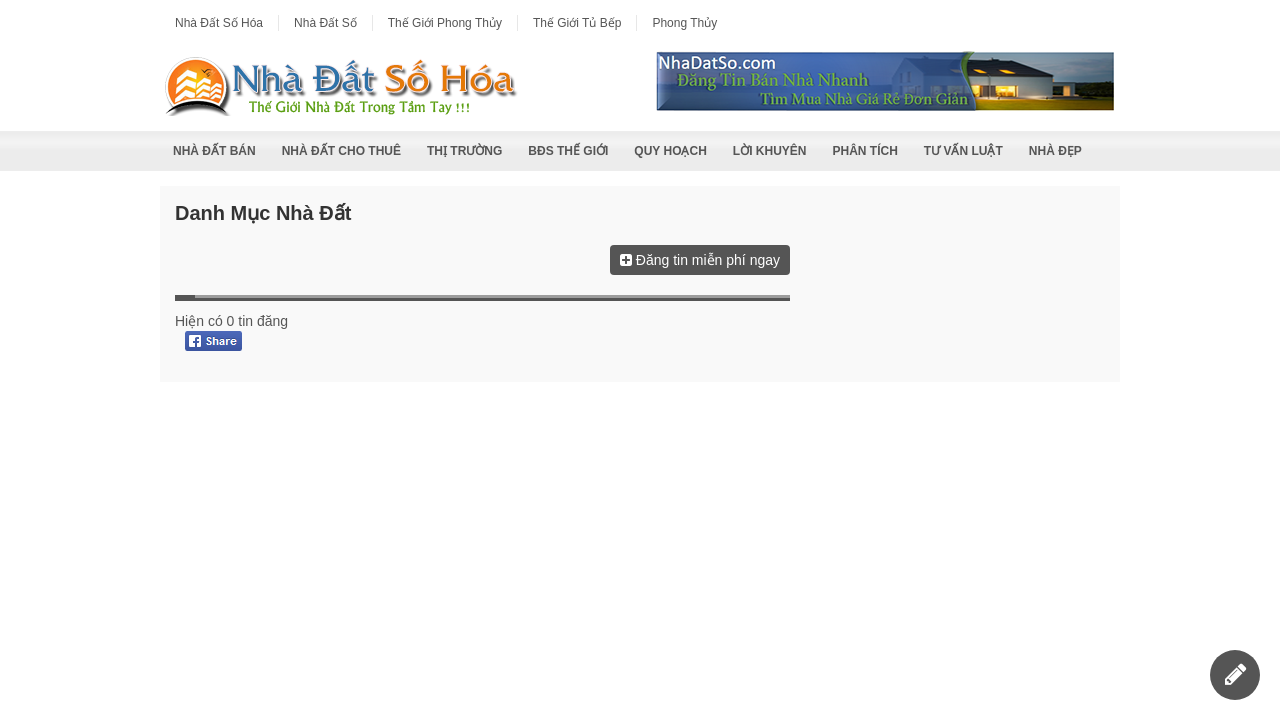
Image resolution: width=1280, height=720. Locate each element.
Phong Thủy (684, 23)
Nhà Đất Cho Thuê (341, 151)
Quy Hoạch (670, 151)
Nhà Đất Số (325, 23)
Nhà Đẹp (1055, 151)
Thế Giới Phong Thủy (445, 23)
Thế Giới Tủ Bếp (577, 23)
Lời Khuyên (770, 151)
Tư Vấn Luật (963, 151)
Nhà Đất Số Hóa (219, 23)
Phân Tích (864, 151)
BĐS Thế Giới (568, 151)
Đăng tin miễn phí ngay (700, 260)
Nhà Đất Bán (214, 151)
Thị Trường (464, 151)
